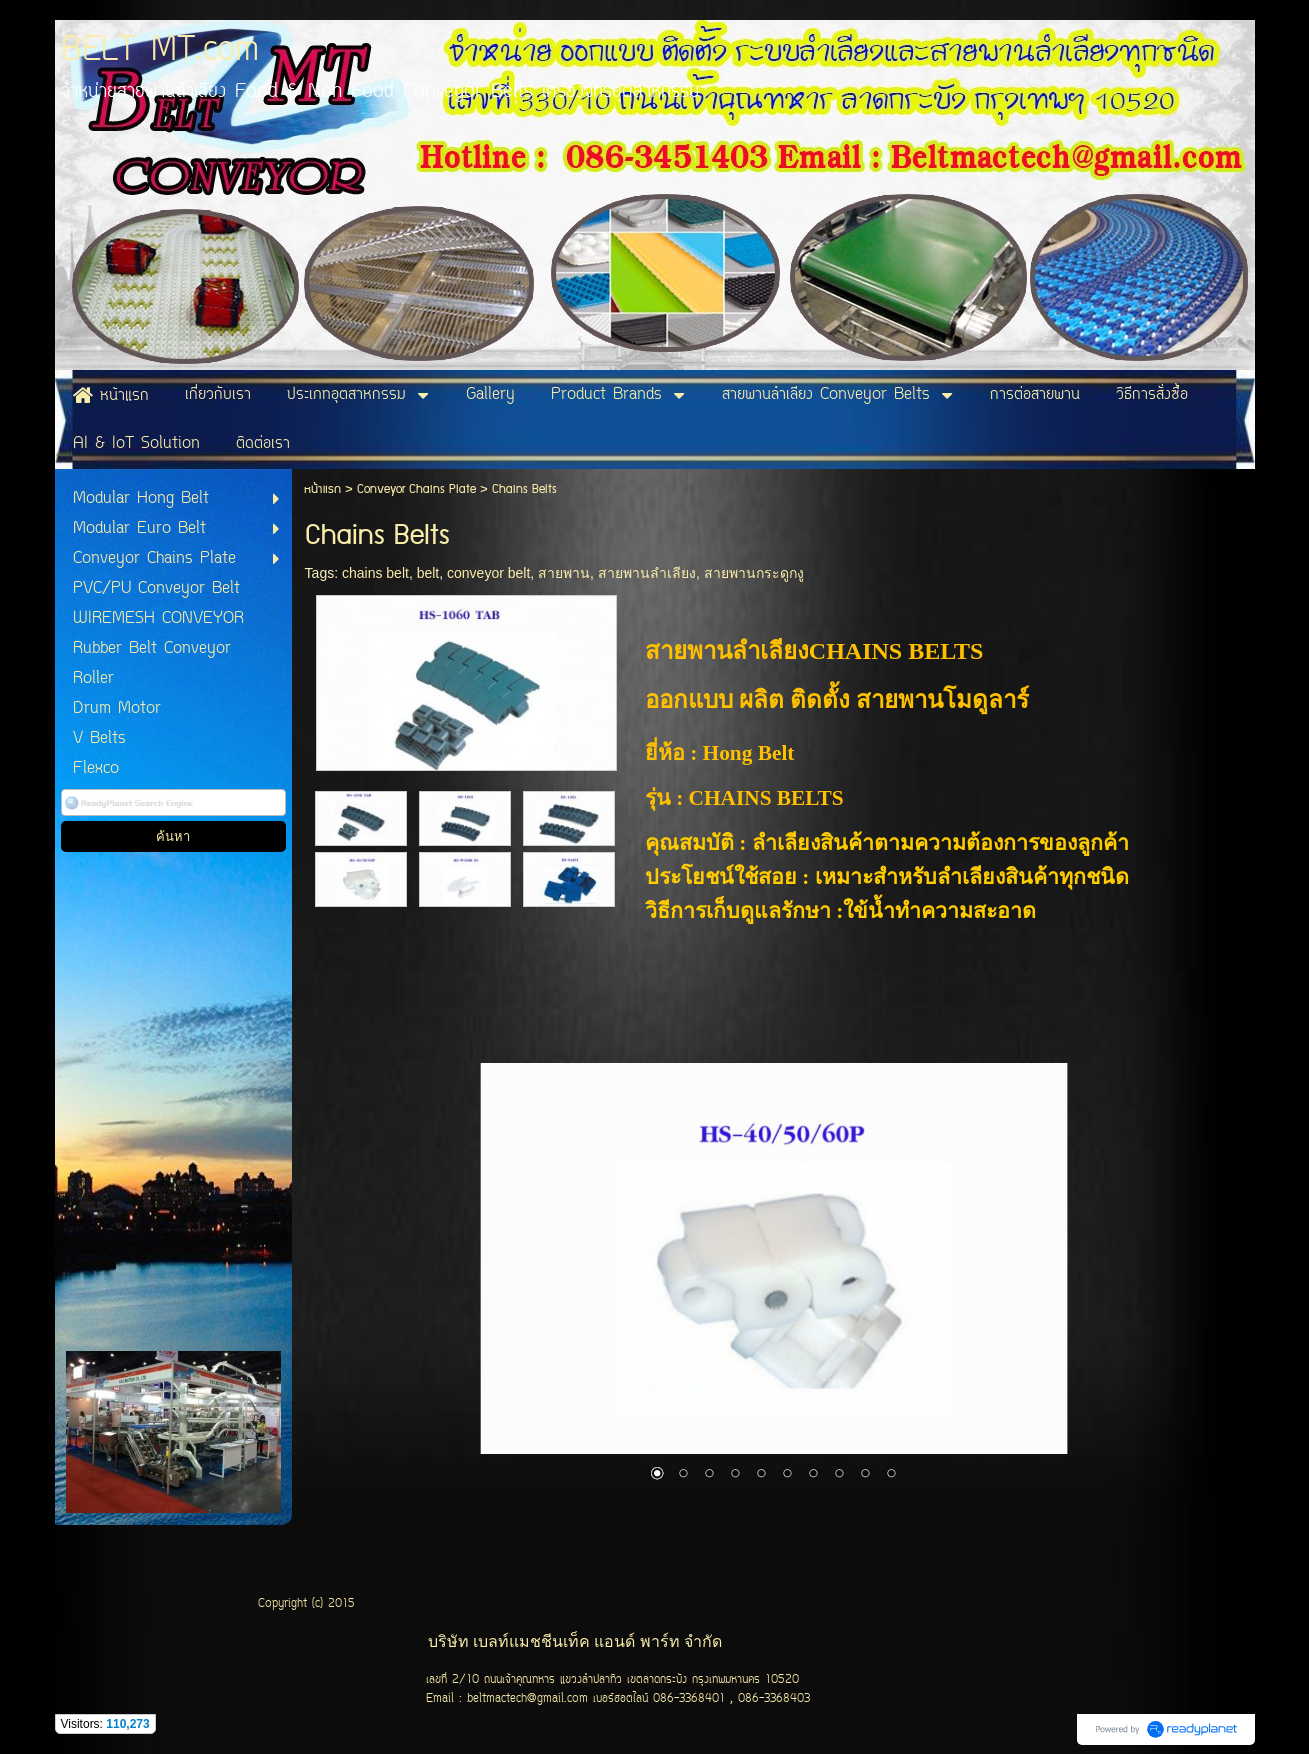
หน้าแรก (322, 489)
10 (891, 1475)
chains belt (375, 573)
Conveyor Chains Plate (416, 489)
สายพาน (564, 573)
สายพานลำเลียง (647, 573)
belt (428, 573)
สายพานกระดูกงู (754, 573)
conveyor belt (488, 573)
